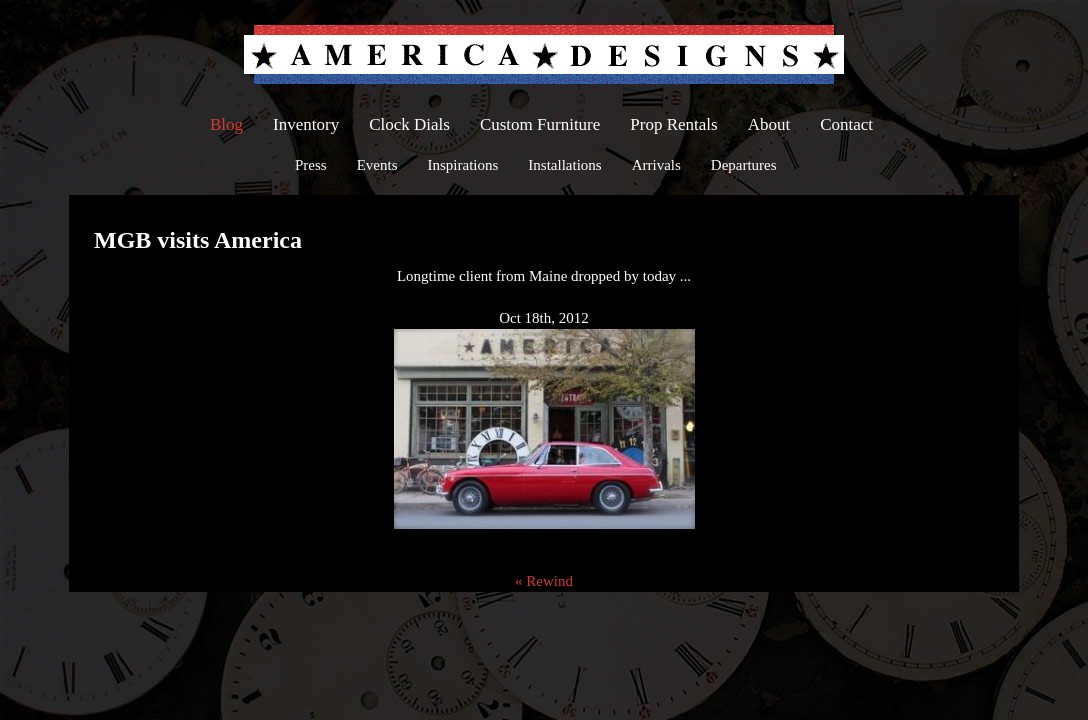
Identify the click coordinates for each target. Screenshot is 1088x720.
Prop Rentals (673, 124)
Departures (744, 165)
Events (377, 165)
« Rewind (544, 581)
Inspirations (463, 165)
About (769, 124)
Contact (846, 124)
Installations (564, 165)
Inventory (306, 124)
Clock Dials (409, 124)
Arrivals (656, 165)
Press (311, 165)
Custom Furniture (540, 124)
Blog (226, 124)
